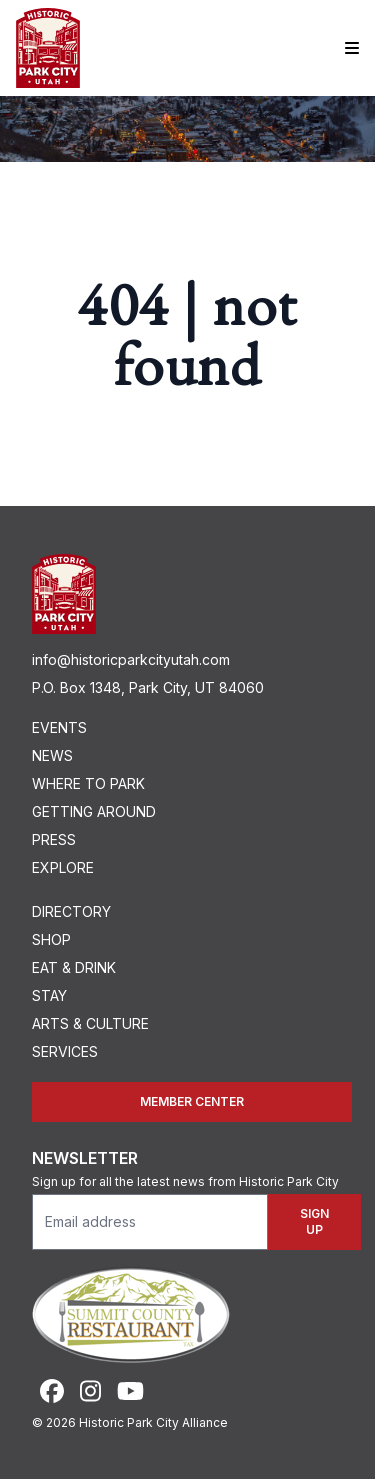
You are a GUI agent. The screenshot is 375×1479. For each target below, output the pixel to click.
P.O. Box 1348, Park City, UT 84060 (148, 687)
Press (54, 839)
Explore (63, 867)
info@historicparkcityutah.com (131, 659)
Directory (71, 911)
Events (59, 727)
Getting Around (94, 811)
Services (65, 1051)
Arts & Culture (90, 1023)
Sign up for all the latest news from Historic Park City (185, 1181)
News (52, 755)
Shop (51, 939)
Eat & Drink (74, 967)
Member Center (192, 1101)
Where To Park (88, 783)
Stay (49, 995)
